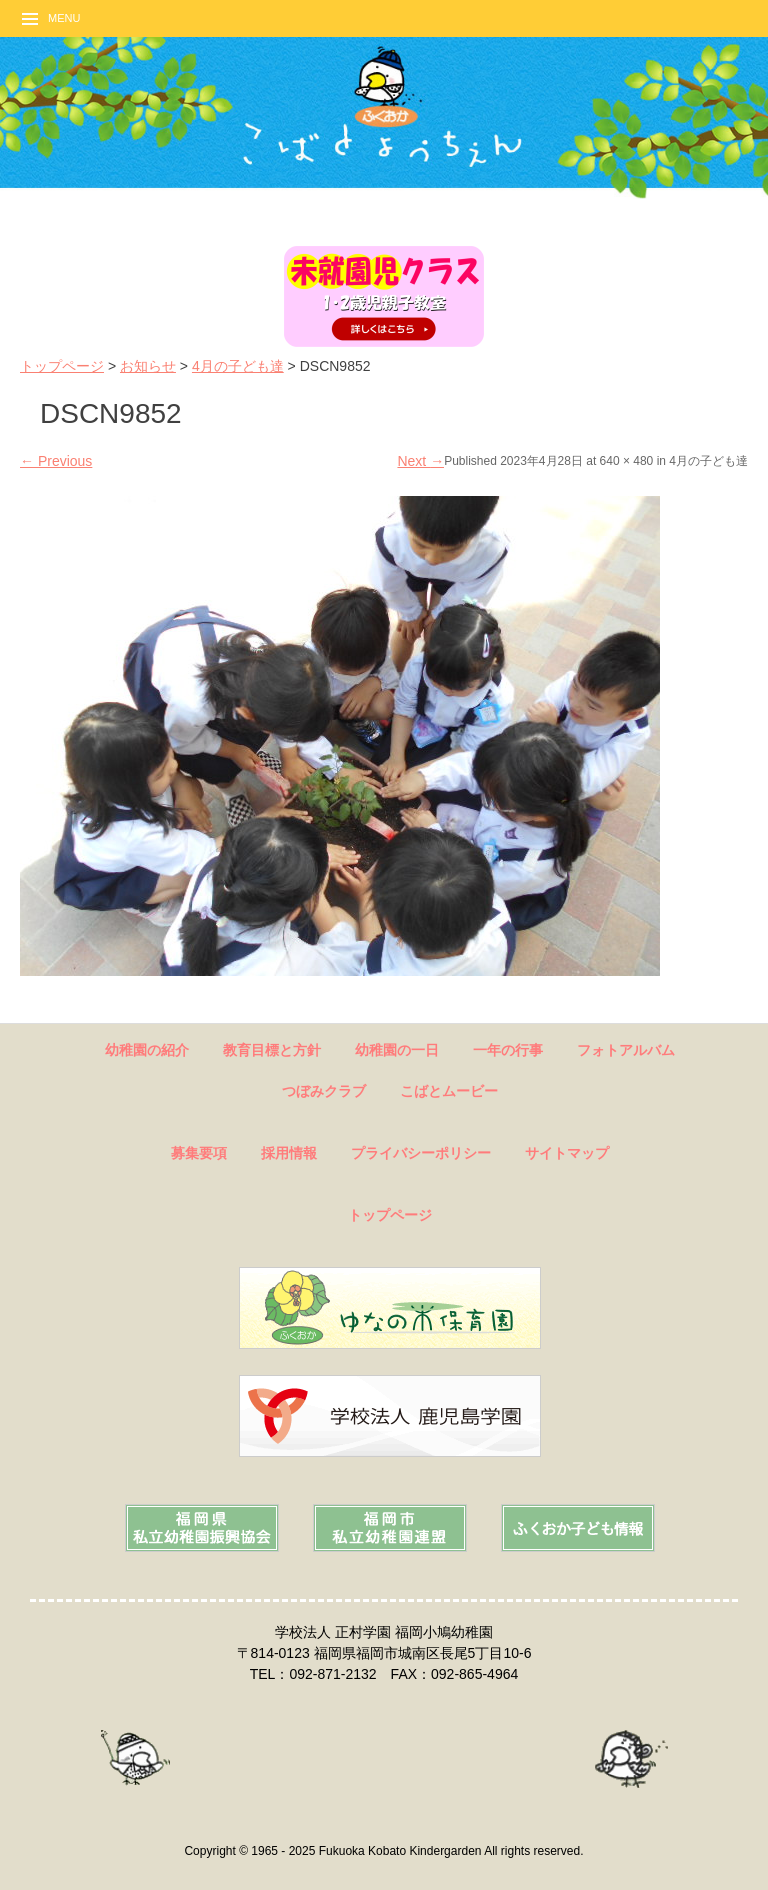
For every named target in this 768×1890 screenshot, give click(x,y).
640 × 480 (627, 461)
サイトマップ (567, 1153)
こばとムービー (449, 1091)
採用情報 (289, 1153)
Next (420, 461)
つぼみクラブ (324, 1091)
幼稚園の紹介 (147, 1050)
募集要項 (199, 1153)
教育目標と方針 (272, 1050)
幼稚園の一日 (397, 1050)
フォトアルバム (626, 1050)
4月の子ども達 (238, 366)
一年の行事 (508, 1050)
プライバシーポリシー (421, 1153)
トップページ (62, 366)
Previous (56, 461)
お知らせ (148, 366)
